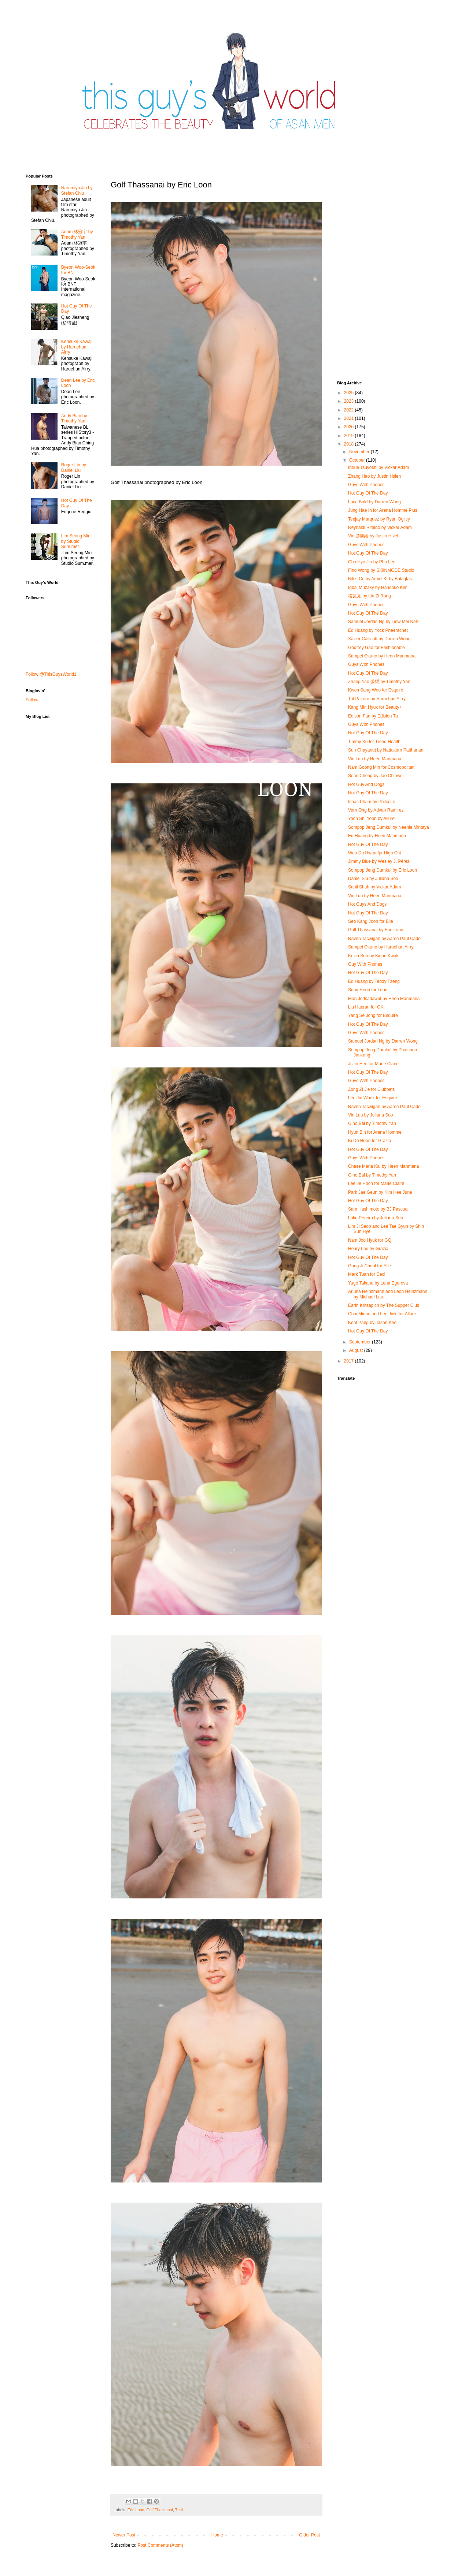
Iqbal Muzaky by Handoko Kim (377, 587)
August (356, 1350)
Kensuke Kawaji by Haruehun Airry (76, 347)
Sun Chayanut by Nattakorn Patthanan (385, 750)
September (360, 1342)
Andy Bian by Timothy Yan (74, 418)
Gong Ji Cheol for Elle (369, 1265)
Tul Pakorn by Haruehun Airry (377, 698)
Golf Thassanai (159, 2510)
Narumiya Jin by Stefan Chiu (77, 190)
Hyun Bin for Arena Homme (375, 1132)
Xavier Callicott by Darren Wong (379, 638)
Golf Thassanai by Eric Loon (375, 929)
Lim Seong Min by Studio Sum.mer (76, 541)
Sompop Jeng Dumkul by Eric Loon (382, 870)
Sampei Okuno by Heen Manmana (381, 656)
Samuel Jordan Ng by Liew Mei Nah (383, 621)
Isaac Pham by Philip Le (371, 801)
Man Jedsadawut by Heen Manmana (384, 998)
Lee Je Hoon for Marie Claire (376, 1183)
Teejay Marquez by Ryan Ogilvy (379, 519)
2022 (349, 410)
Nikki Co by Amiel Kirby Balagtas (380, 578)
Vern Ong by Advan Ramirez (375, 810)
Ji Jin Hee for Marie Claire (373, 1063)
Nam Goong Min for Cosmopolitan (381, 767)
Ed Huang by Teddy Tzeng (374, 981)
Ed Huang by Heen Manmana (377, 835)
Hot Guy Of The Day (368, 493)
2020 (349, 426)
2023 (349, 401)
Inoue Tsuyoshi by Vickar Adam (378, 467)
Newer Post (123, 2535)
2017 (349, 1361)
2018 (349, 444)
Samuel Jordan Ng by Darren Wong (383, 1041)
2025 (349, 392)
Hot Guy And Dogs (366, 784)
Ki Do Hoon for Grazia (369, 1140)
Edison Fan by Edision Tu (373, 716)
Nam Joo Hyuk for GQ (369, 1240)
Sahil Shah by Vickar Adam (374, 887)
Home (217, 2535)
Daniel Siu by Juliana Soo (373, 878)
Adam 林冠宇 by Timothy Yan (77, 234)
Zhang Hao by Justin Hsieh (374, 476)
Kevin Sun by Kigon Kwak (373, 955)
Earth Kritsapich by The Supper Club (384, 1305)
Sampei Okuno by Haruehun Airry (381, 947)
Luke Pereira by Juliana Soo (375, 1217)
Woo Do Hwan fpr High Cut (374, 852)
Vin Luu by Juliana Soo (370, 1115)
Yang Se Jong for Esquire (373, 1015)
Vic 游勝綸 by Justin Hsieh (374, 535)
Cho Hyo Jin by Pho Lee (371, 561)
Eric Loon (136, 2510)
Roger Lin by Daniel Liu (73, 467)
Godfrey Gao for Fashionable (376, 647)
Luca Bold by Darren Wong (374, 501)
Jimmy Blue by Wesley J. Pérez (379, 861)
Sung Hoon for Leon (367, 989)
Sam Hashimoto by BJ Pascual (378, 1209)
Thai (179, 2510)
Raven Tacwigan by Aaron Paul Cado (384, 938)
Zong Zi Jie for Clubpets (371, 1089)
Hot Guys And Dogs (367, 904)
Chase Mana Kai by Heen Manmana (383, 1166)
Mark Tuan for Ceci (366, 1274)
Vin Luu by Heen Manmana (374, 758)
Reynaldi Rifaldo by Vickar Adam (380, 527)
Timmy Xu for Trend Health (374, 741)
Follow (32, 699)
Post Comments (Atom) (160, 2545)
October (357, 460)
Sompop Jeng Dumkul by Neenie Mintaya (388, 827)
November (360, 451)
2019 (349, 435)
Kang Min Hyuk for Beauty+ (375, 707)
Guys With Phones (366, 484)
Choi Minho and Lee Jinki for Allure (382, 1313)
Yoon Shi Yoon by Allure (371, 818)
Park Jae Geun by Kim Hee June (380, 1192)
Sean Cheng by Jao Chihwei (375, 775)
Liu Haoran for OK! (366, 1007)
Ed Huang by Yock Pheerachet (378, 630)
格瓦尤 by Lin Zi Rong (369, 596)
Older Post (309, 2535)
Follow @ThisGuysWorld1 (51, 674)
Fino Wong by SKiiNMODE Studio (381, 570)
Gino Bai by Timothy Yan (372, 1123)
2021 (349, 418)
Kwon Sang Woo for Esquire (375, 690)
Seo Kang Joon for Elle (370, 921)
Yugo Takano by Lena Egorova (378, 1283)
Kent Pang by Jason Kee (372, 1322)
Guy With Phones (365, 964)
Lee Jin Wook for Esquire (372, 1097)
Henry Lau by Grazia (368, 1248)
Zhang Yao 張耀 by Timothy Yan (379, 681)
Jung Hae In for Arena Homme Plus (382, 510)
